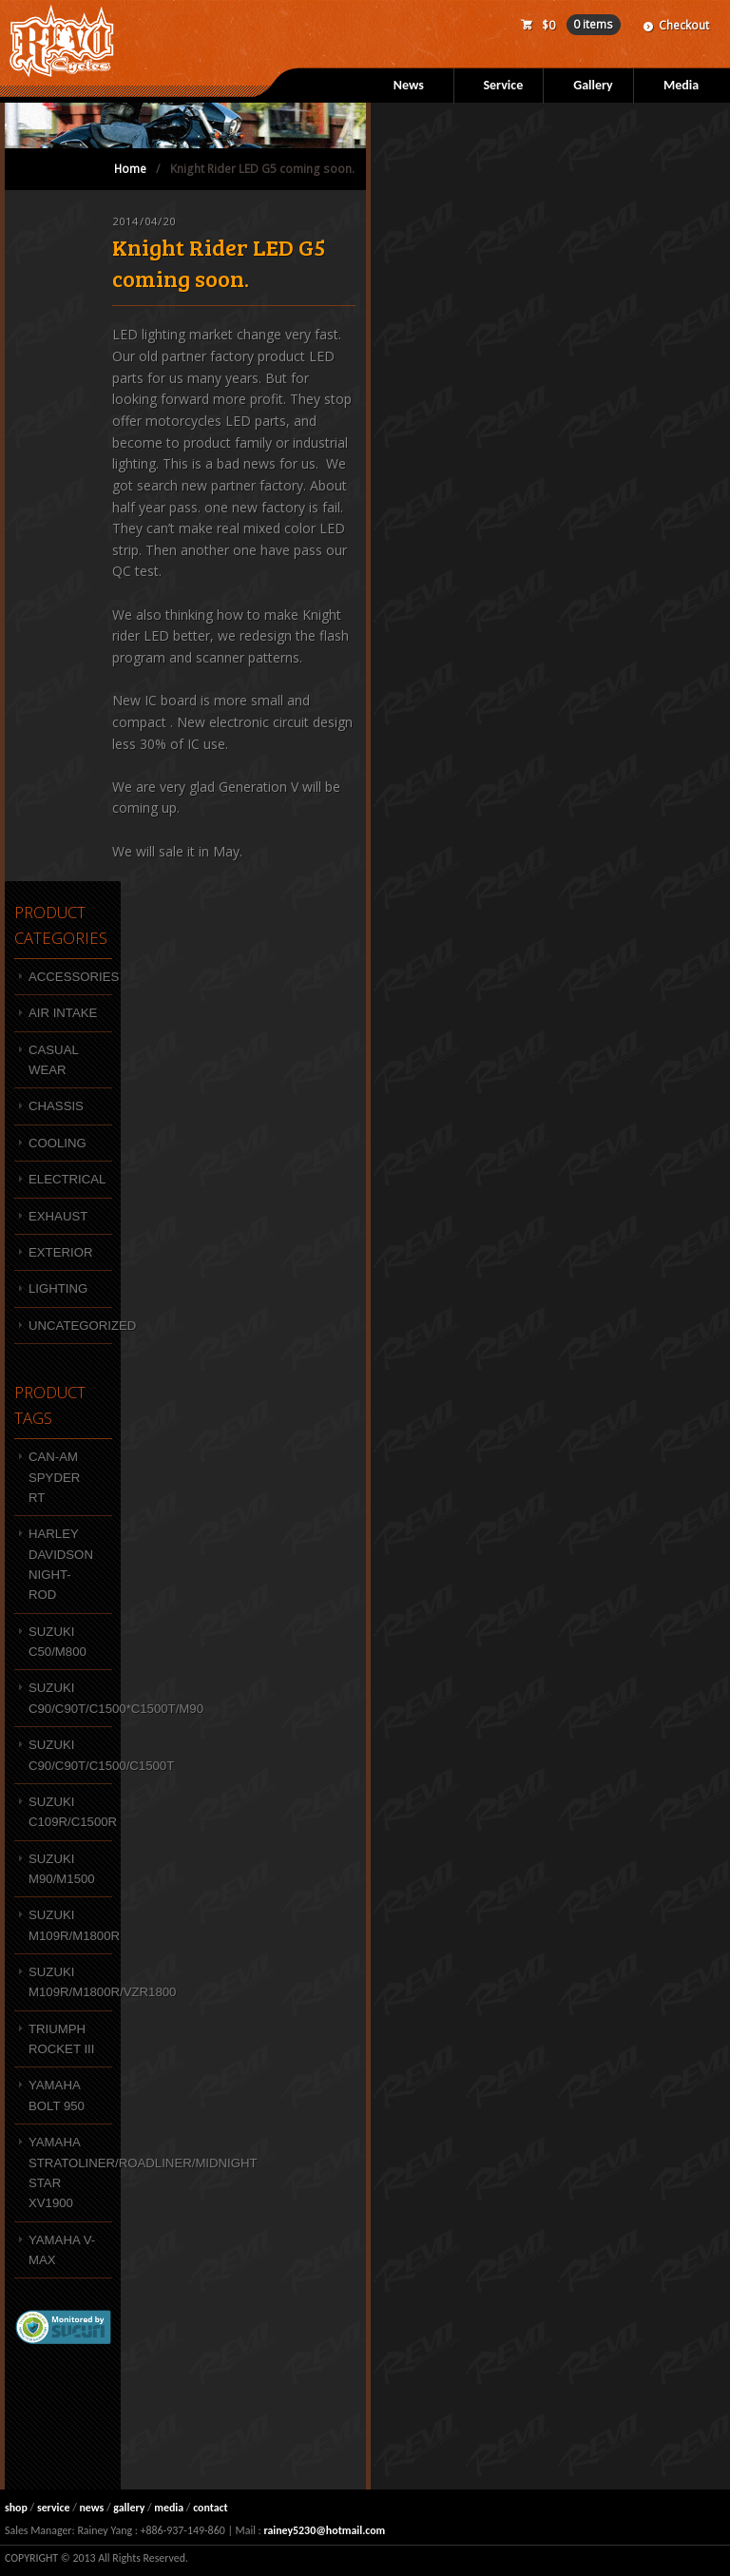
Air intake (63, 1013)
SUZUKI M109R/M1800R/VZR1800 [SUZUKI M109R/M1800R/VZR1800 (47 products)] (70, 1982)
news (91, 2507)
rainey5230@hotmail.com (324, 2530)
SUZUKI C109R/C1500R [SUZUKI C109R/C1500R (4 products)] (70, 1812)
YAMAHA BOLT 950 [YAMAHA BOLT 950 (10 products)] (57, 2095)
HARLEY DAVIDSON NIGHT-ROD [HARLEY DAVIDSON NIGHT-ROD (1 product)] (61, 1564)
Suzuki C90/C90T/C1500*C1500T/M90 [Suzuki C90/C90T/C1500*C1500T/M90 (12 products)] (70, 1698)
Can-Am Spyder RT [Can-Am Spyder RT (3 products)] (54, 1477)
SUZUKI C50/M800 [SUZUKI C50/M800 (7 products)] (57, 1641)
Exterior (60, 1252)
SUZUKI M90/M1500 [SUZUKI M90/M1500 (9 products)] (62, 1869)
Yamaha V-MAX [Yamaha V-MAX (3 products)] (62, 2250)
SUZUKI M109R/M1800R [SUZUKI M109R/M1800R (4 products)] (70, 1925)
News (409, 85)
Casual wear (54, 1060)
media (168, 2507)
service (53, 2507)
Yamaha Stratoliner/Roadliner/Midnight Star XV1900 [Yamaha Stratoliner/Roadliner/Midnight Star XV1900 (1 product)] (70, 2172)
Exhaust (58, 1216)
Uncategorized (70, 1325)
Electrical (67, 1179)
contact (210, 2507)
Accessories (70, 977)
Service (503, 85)
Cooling (57, 1143)
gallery (128, 2507)
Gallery (592, 85)
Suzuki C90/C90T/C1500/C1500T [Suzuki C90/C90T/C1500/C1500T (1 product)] (70, 1755)
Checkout (684, 25)
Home (130, 169)
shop (16, 2507)
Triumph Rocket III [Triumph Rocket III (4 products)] (61, 2039)
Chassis (56, 1106)
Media (681, 85)
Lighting (58, 1288)
